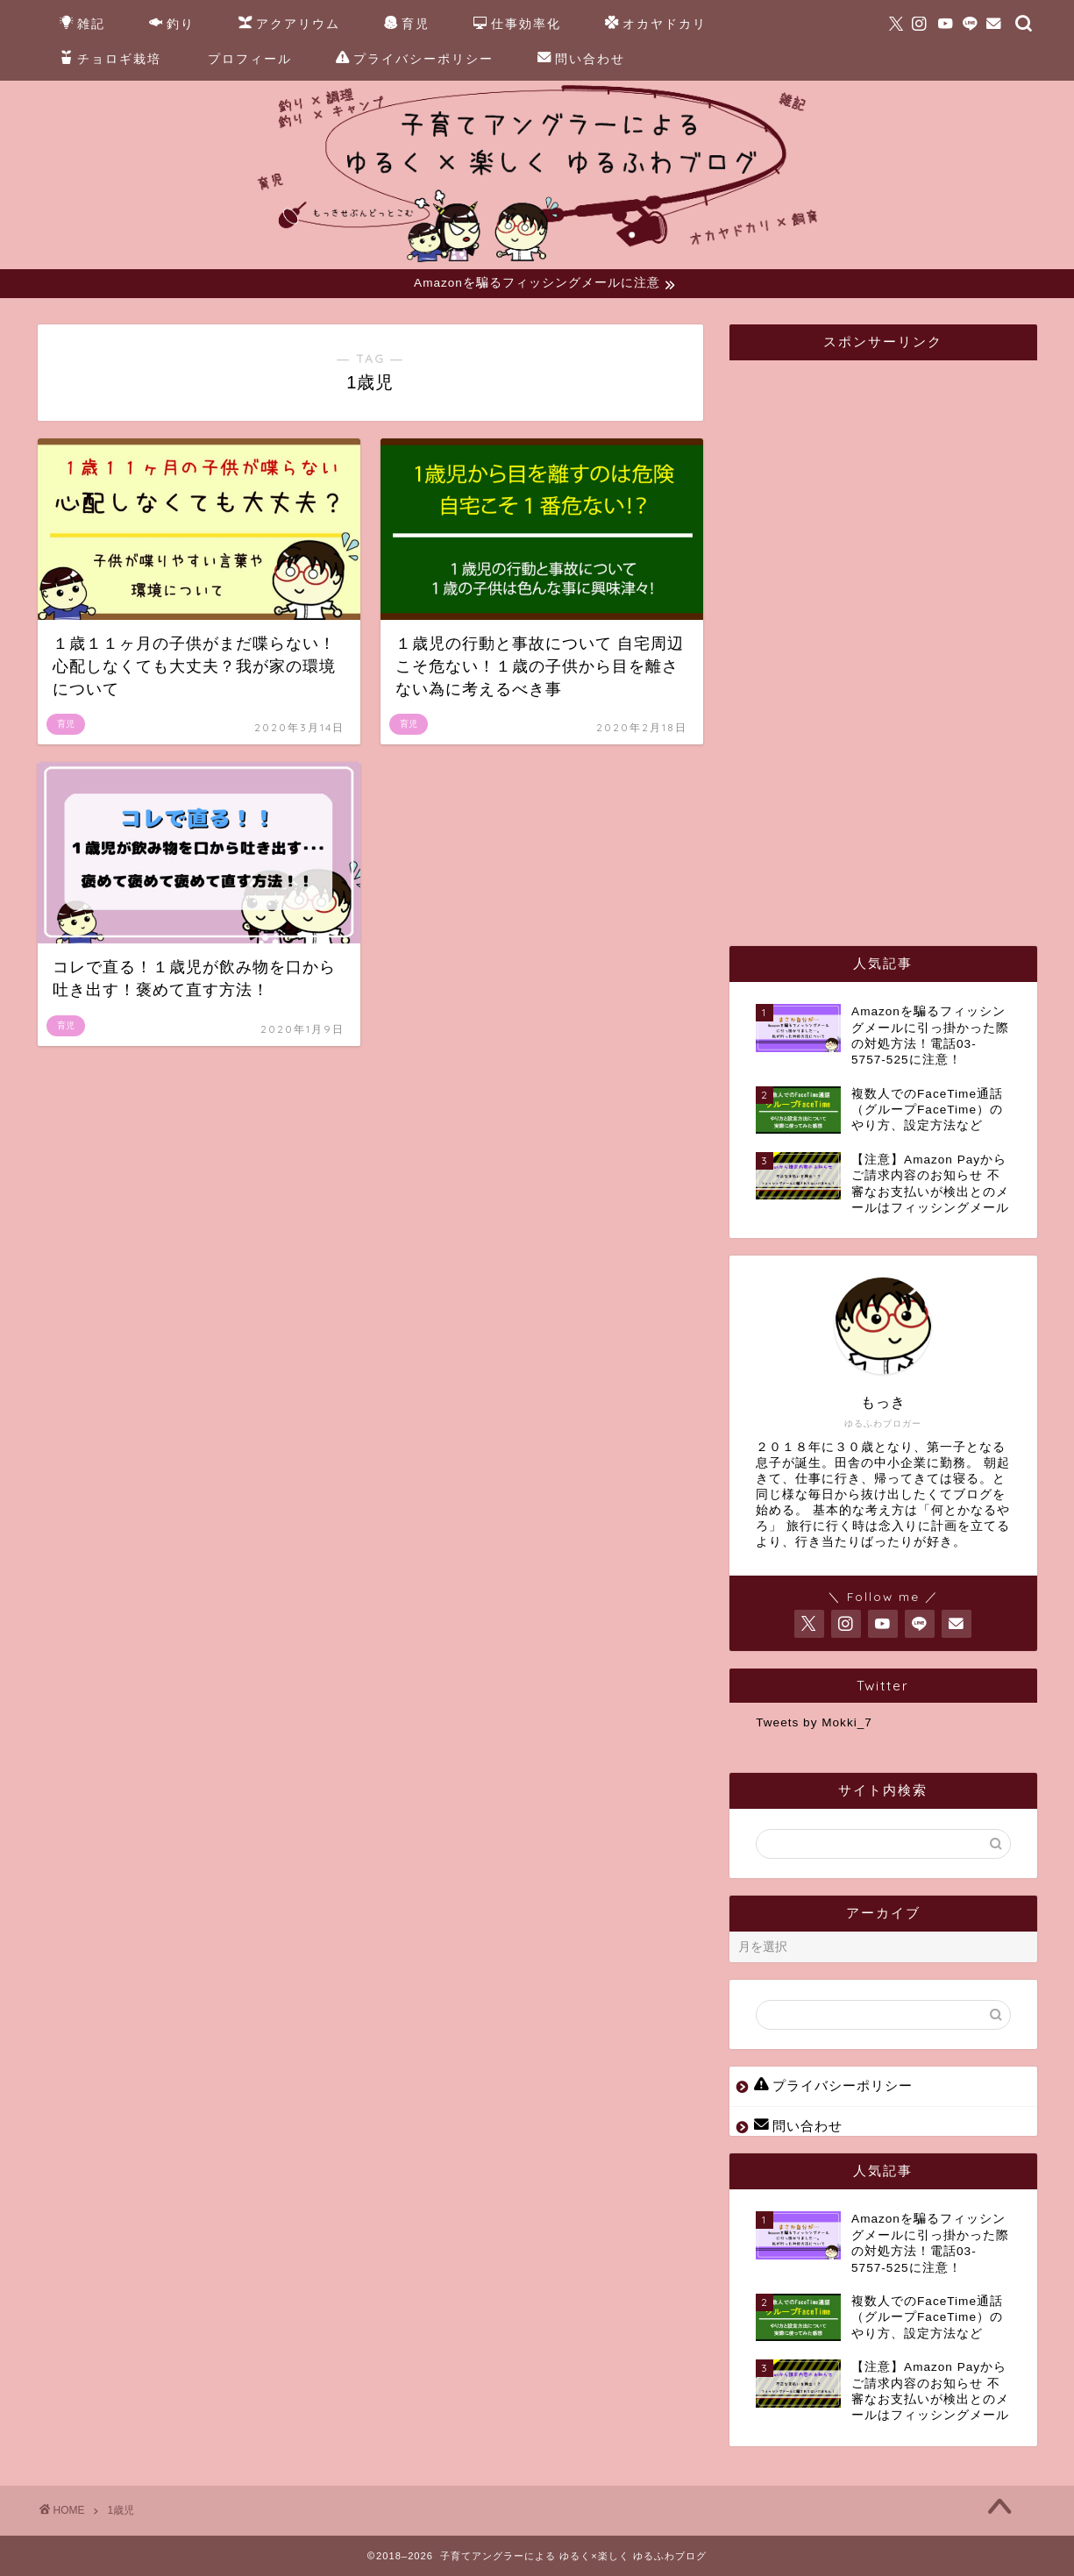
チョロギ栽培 (110, 59)
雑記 (82, 24)
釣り (172, 24)
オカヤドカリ (656, 24)
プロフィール (250, 59)
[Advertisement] (887, 637)
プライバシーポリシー (415, 59)
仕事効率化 (517, 24)
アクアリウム (289, 24)
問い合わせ (581, 59)
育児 (407, 24)
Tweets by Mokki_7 (814, 1723)
